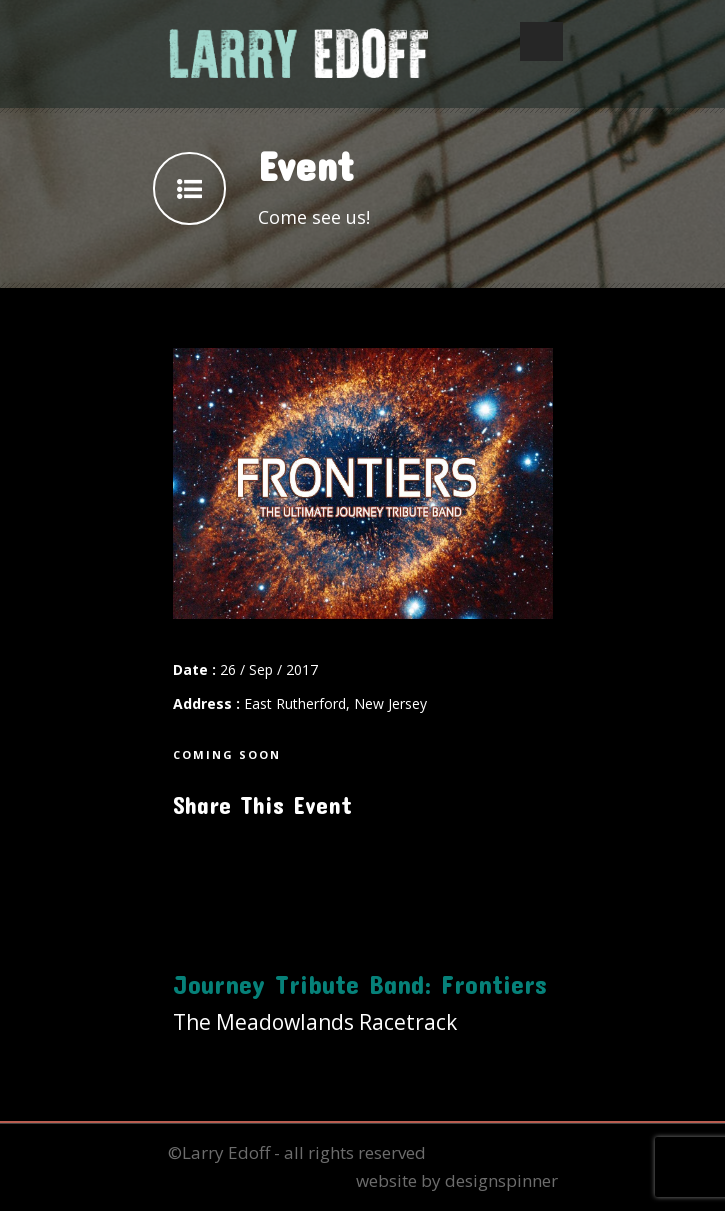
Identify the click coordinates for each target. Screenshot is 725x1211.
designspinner (501, 1180)
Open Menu (541, 41)
